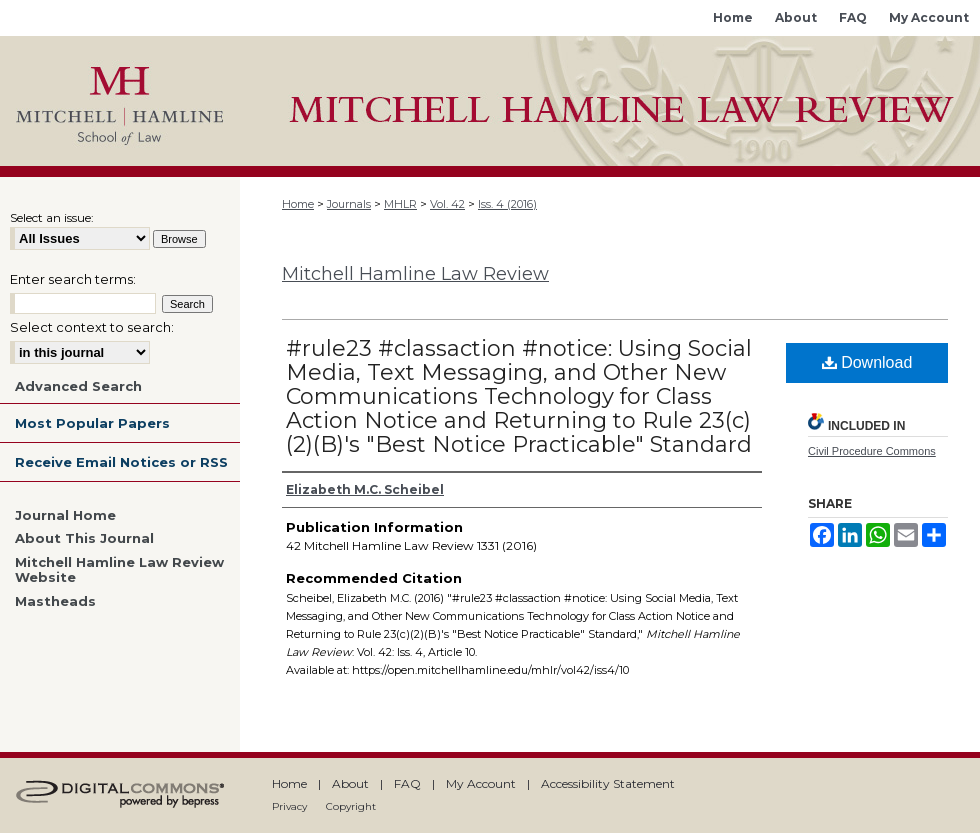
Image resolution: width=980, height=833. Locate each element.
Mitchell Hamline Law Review (415, 274)
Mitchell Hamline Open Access (610, 101)
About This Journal (84, 538)
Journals (349, 204)
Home (298, 204)
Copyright (351, 806)
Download (867, 362)
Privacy (289, 806)
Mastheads (55, 601)
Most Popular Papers (92, 423)
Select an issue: (52, 217)
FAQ (407, 783)
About (350, 783)
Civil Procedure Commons (872, 451)
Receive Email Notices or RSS (121, 462)
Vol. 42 (447, 204)
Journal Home (65, 515)
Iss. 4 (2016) (507, 204)
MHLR (400, 204)
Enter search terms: (73, 279)
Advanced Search (78, 386)
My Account (481, 783)
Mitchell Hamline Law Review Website (119, 570)
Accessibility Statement (608, 783)
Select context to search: (92, 327)
